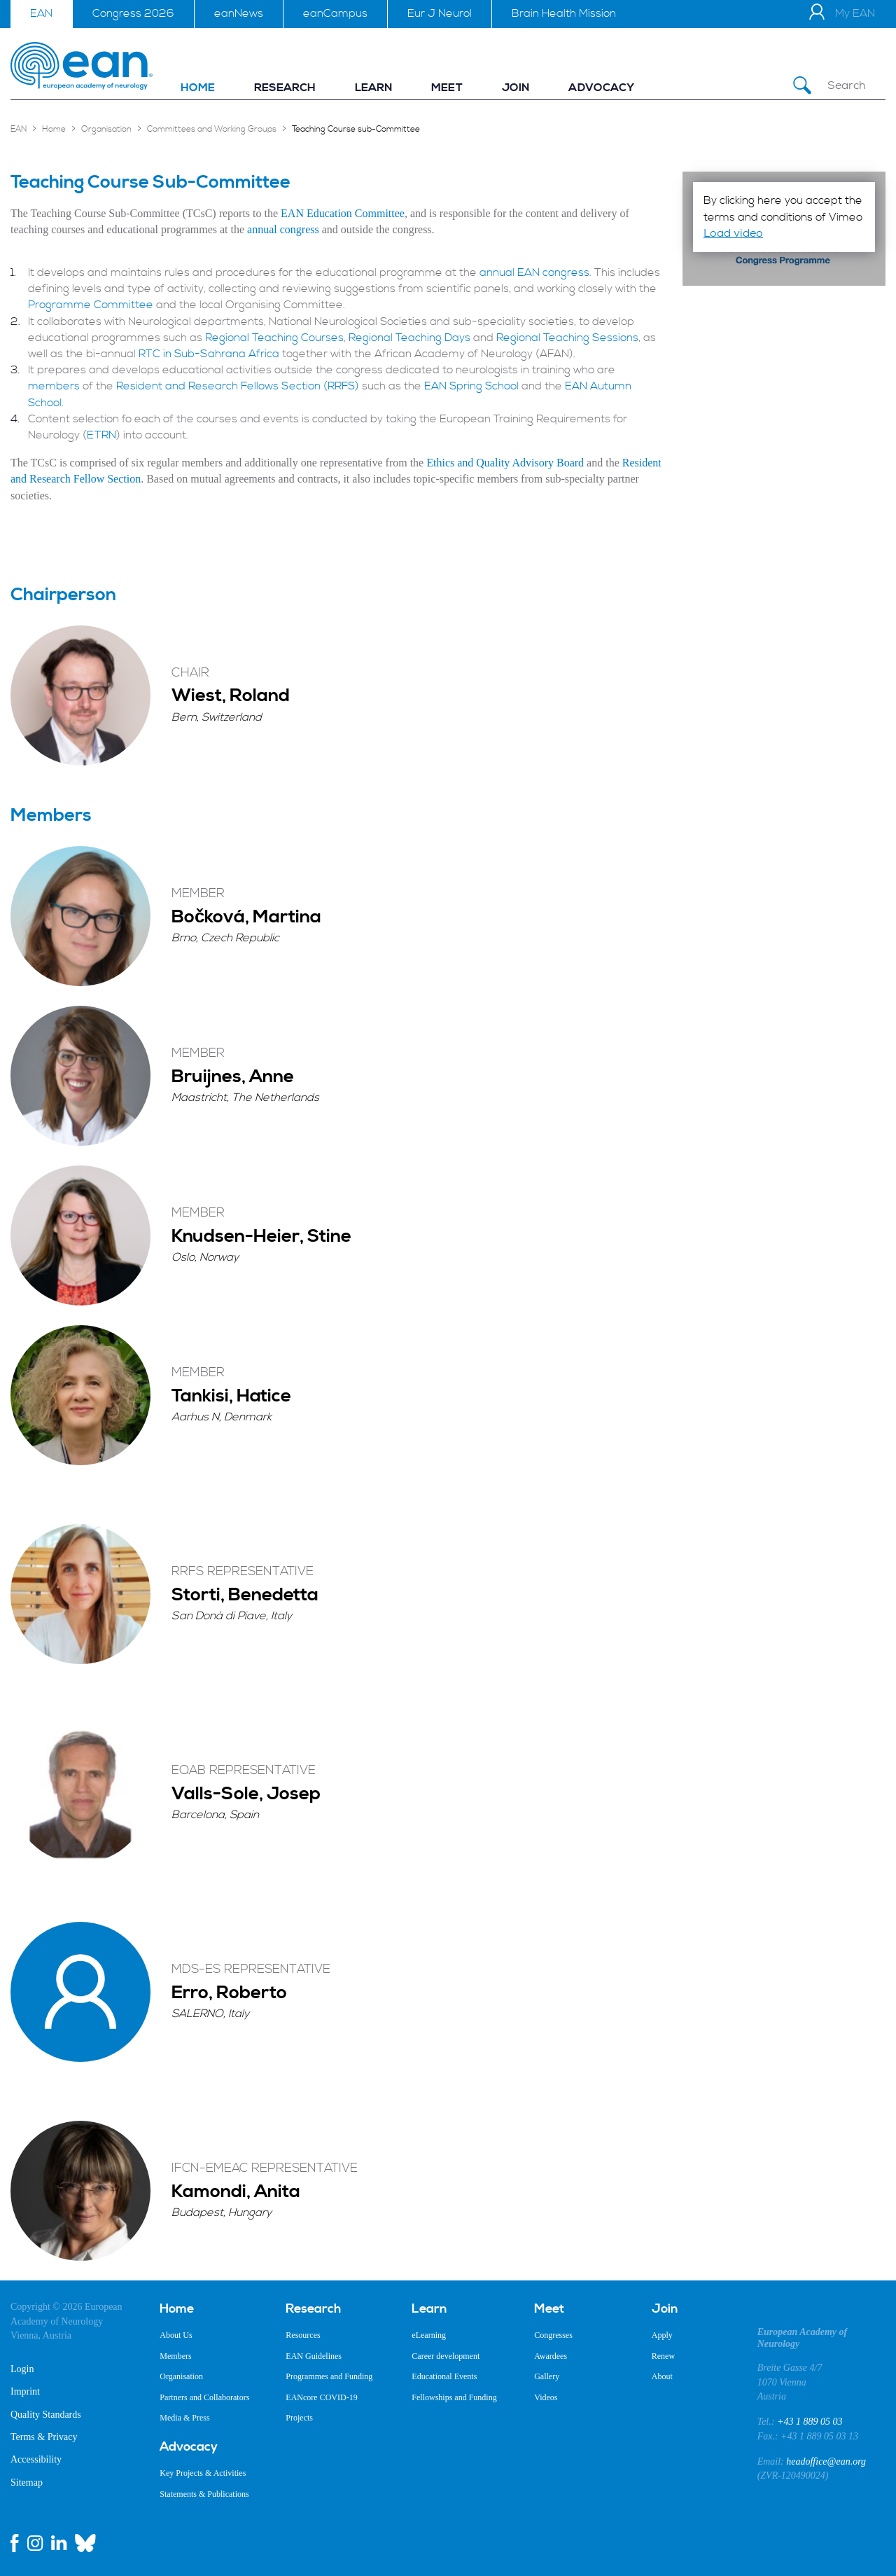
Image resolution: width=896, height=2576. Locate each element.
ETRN (101, 435)
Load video (733, 233)
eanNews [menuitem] (238, 13)
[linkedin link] (58, 2543)
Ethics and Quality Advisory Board (505, 463)
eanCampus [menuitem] (335, 13)
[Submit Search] (802, 85)
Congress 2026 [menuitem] (133, 13)
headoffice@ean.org (826, 2461)
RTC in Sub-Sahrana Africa (209, 354)
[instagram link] (35, 2543)
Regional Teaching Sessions (567, 338)
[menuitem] (197, 88)
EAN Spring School (471, 386)
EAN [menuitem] (41, 13)
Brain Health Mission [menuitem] (564, 13)
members (55, 386)
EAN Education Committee (343, 213)
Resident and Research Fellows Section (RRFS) (237, 386)
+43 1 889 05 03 (809, 2421)
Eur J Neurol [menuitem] (439, 13)
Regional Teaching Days (409, 338)
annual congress (283, 229)
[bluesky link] (85, 2543)
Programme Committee (90, 305)
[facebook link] (14, 2543)
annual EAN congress (534, 272)
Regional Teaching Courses (274, 338)
